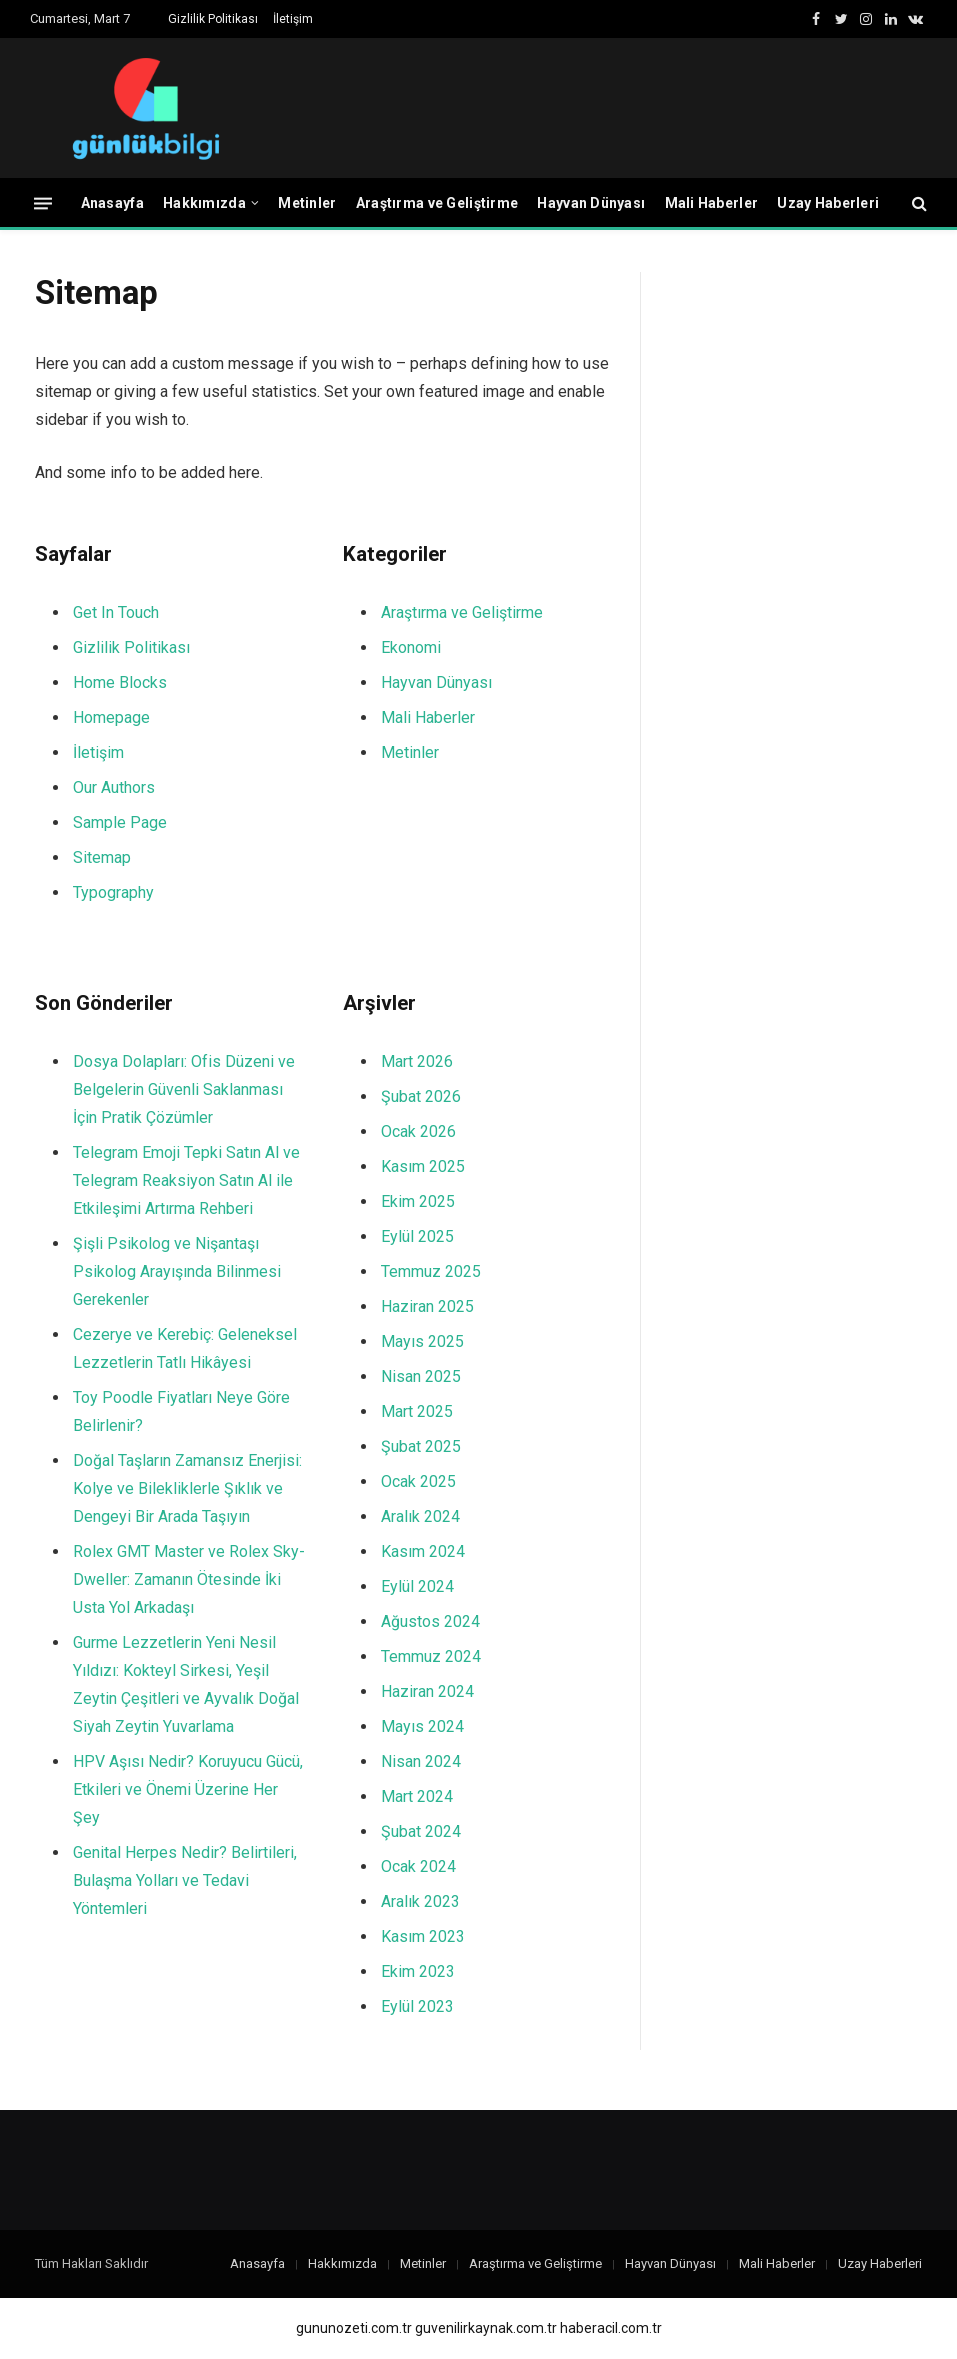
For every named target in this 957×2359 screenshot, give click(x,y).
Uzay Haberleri (828, 203)
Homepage (111, 717)
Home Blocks (120, 682)
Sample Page (120, 822)
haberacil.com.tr (611, 2328)
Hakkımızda (204, 203)
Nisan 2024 (421, 1761)
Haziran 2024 (427, 1691)
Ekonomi (411, 647)
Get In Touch (116, 612)
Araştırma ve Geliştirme (437, 203)
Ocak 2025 (418, 1481)
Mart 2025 (417, 1411)
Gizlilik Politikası (213, 19)
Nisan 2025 (421, 1376)
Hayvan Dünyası (591, 203)
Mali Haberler (712, 203)
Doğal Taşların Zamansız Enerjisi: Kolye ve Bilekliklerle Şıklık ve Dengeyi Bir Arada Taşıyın (187, 1488)
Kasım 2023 (423, 1936)
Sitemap (102, 857)
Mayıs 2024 (422, 1726)
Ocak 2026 (418, 1131)
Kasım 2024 (423, 1551)
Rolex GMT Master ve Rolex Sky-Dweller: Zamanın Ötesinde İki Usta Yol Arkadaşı (189, 1579)
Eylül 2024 (417, 1586)
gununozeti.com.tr (354, 2328)
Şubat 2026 (421, 1096)
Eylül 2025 (417, 1236)
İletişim (293, 19)
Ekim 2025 (418, 1201)
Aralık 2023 (420, 1901)
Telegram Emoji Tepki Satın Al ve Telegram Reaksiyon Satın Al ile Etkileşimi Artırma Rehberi (186, 1180)
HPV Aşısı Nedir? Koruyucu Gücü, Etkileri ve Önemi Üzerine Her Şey (188, 1789)
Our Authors (114, 787)
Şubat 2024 (421, 1831)
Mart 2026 (417, 1061)
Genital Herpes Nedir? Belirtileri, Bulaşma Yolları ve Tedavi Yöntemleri (185, 1880)
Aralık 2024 (420, 1516)
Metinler (307, 203)
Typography (113, 892)
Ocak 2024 (418, 1866)
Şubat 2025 (421, 1446)
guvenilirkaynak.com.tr (486, 2328)
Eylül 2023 (417, 2006)
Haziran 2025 (427, 1306)
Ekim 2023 (418, 1971)
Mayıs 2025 (422, 1341)
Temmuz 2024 (431, 1656)
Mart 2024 (417, 1796)
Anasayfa (112, 203)
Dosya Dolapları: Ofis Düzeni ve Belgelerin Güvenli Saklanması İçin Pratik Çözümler (184, 1089)
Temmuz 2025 (431, 1271)
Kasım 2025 (423, 1166)
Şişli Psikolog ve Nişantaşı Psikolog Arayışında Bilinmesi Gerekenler (177, 1271)
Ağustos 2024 (430, 1621)
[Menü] (43, 202)
